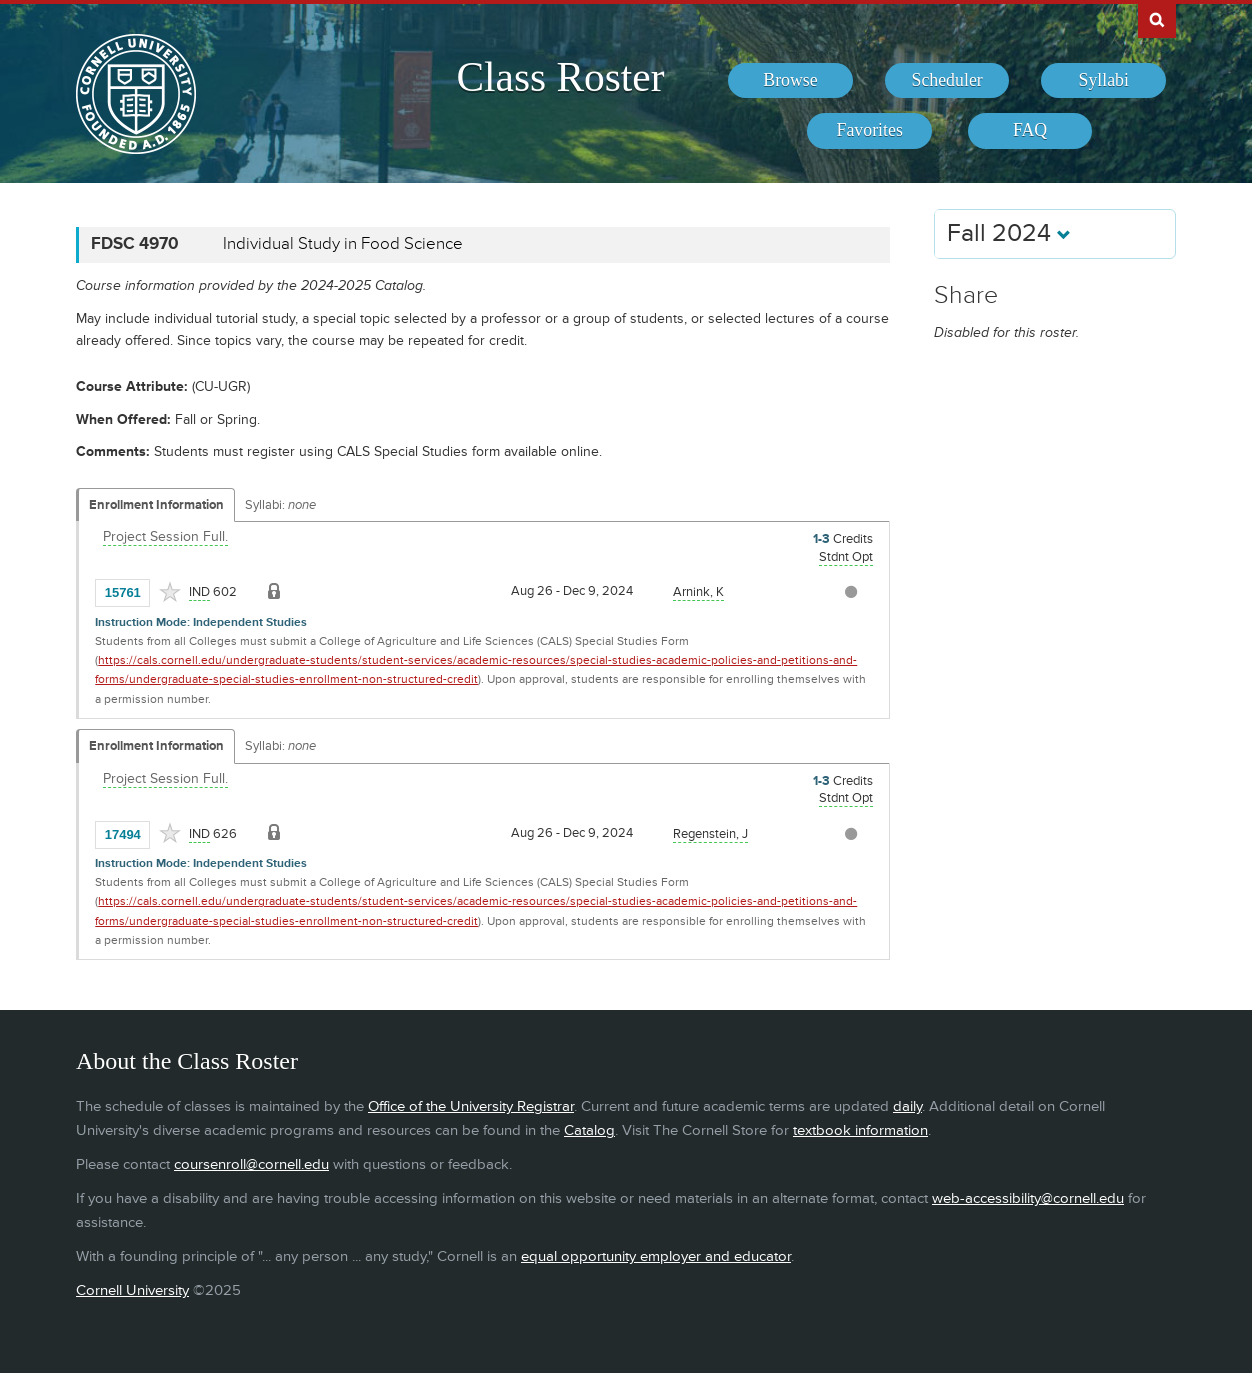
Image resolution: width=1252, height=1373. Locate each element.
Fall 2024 (1009, 233)
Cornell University (132, 1290)
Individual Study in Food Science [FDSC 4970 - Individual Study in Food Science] (343, 244)
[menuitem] (790, 81)
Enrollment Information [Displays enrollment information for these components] (156, 505)
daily (907, 1106)
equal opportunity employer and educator (656, 1256)
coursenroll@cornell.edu (251, 1164)
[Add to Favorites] (170, 592)
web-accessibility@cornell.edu (1028, 1198)
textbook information (860, 1130)
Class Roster (560, 77)
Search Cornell (1157, 19)
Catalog (589, 1130)
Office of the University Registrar (471, 1106)
